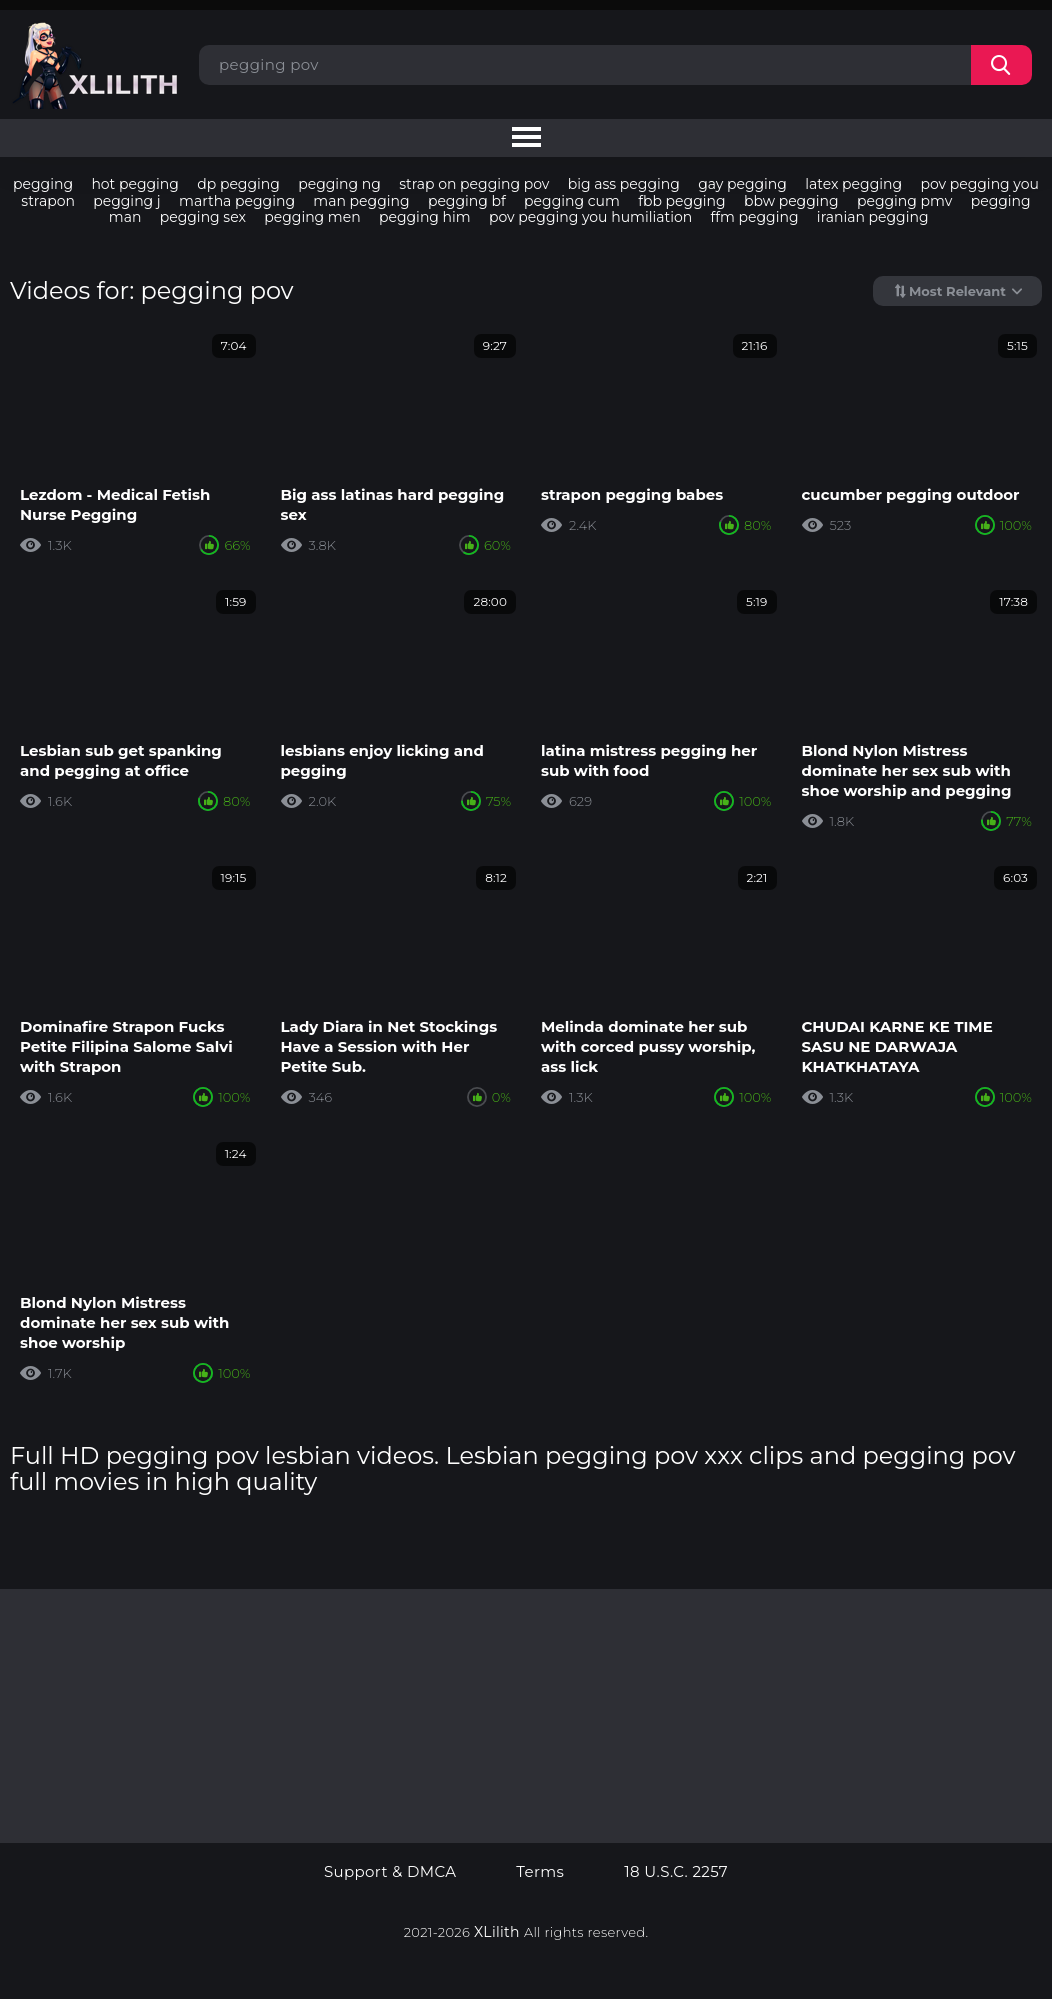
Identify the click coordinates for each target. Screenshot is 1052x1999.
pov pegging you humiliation (590, 217)
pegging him (425, 217)
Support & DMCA (390, 1872)
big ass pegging (624, 184)
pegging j (126, 201)
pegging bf (467, 201)
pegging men (312, 217)
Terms (540, 1872)
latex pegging (853, 184)
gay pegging (742, 184)
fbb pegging (681, 201)
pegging (43, 184)
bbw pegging (791, 201)
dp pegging (238, 184)
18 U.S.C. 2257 (676, 1872)
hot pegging (135, 184)
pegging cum (572, 201)
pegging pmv (904, 201)
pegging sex (203, 217)
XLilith (497, 1932)
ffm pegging (755, 217)
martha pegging (237, 201)
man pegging (361, 201)
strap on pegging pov (474, 184)
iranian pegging (873, 217)
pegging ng (339, 184)
